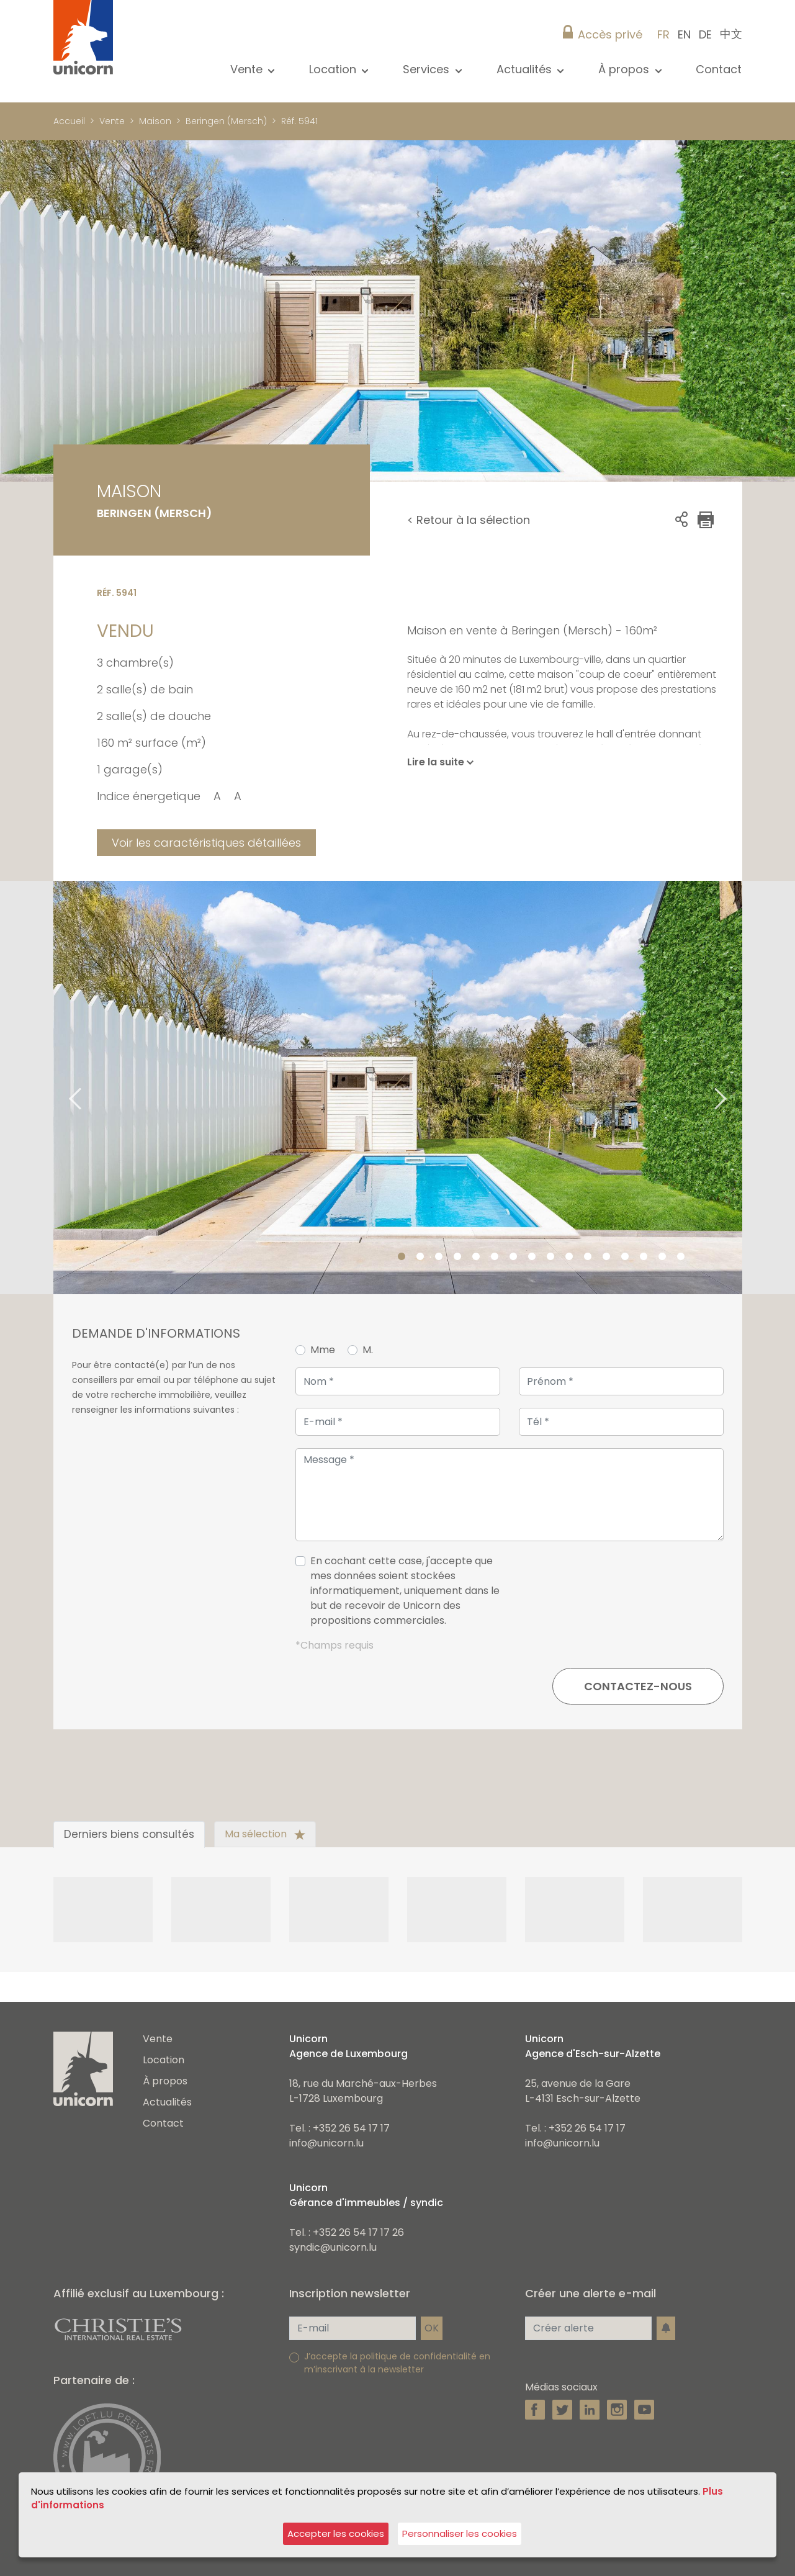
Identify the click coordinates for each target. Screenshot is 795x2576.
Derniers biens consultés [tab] (129, 1834)
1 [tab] (401, 1257)
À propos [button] (625, 69)
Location (163, 2060)
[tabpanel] (397, 1087)
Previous (59, 1088)
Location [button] (334, 69)
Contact (719, 69)
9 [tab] (550, 1257)
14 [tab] (643, 1257)
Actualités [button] (525, 69)
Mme (322, 1350)
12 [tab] (606, 1257)
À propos (165, 2081)
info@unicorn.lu (326, 2143)
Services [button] (427, 69)
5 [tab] (476, 1257)
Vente (112, 121)
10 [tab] (569, 1257)
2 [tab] (420, 1257)
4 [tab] (457, 1257)
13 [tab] (625, 1257)
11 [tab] (588, 1257)
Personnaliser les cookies (459, 2533)
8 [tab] (532, 1257)
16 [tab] (681, 1257)
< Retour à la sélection (468, 520)
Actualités (167, 2102)
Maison (155, 121)
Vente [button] (248, 69)
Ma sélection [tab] (265, 1834)
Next (736, 1088)
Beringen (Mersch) (226, 121)
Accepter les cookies (335, 2533)
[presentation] (629, 1596)
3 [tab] (439, 1257)
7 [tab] (513, 1257)
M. (367, 1350)
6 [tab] (494, 1257)
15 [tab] (662, 1257)
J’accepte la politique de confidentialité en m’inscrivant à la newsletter (397, 2363)
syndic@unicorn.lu (333, 2247)
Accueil (69, 121)
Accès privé (610, 34)
